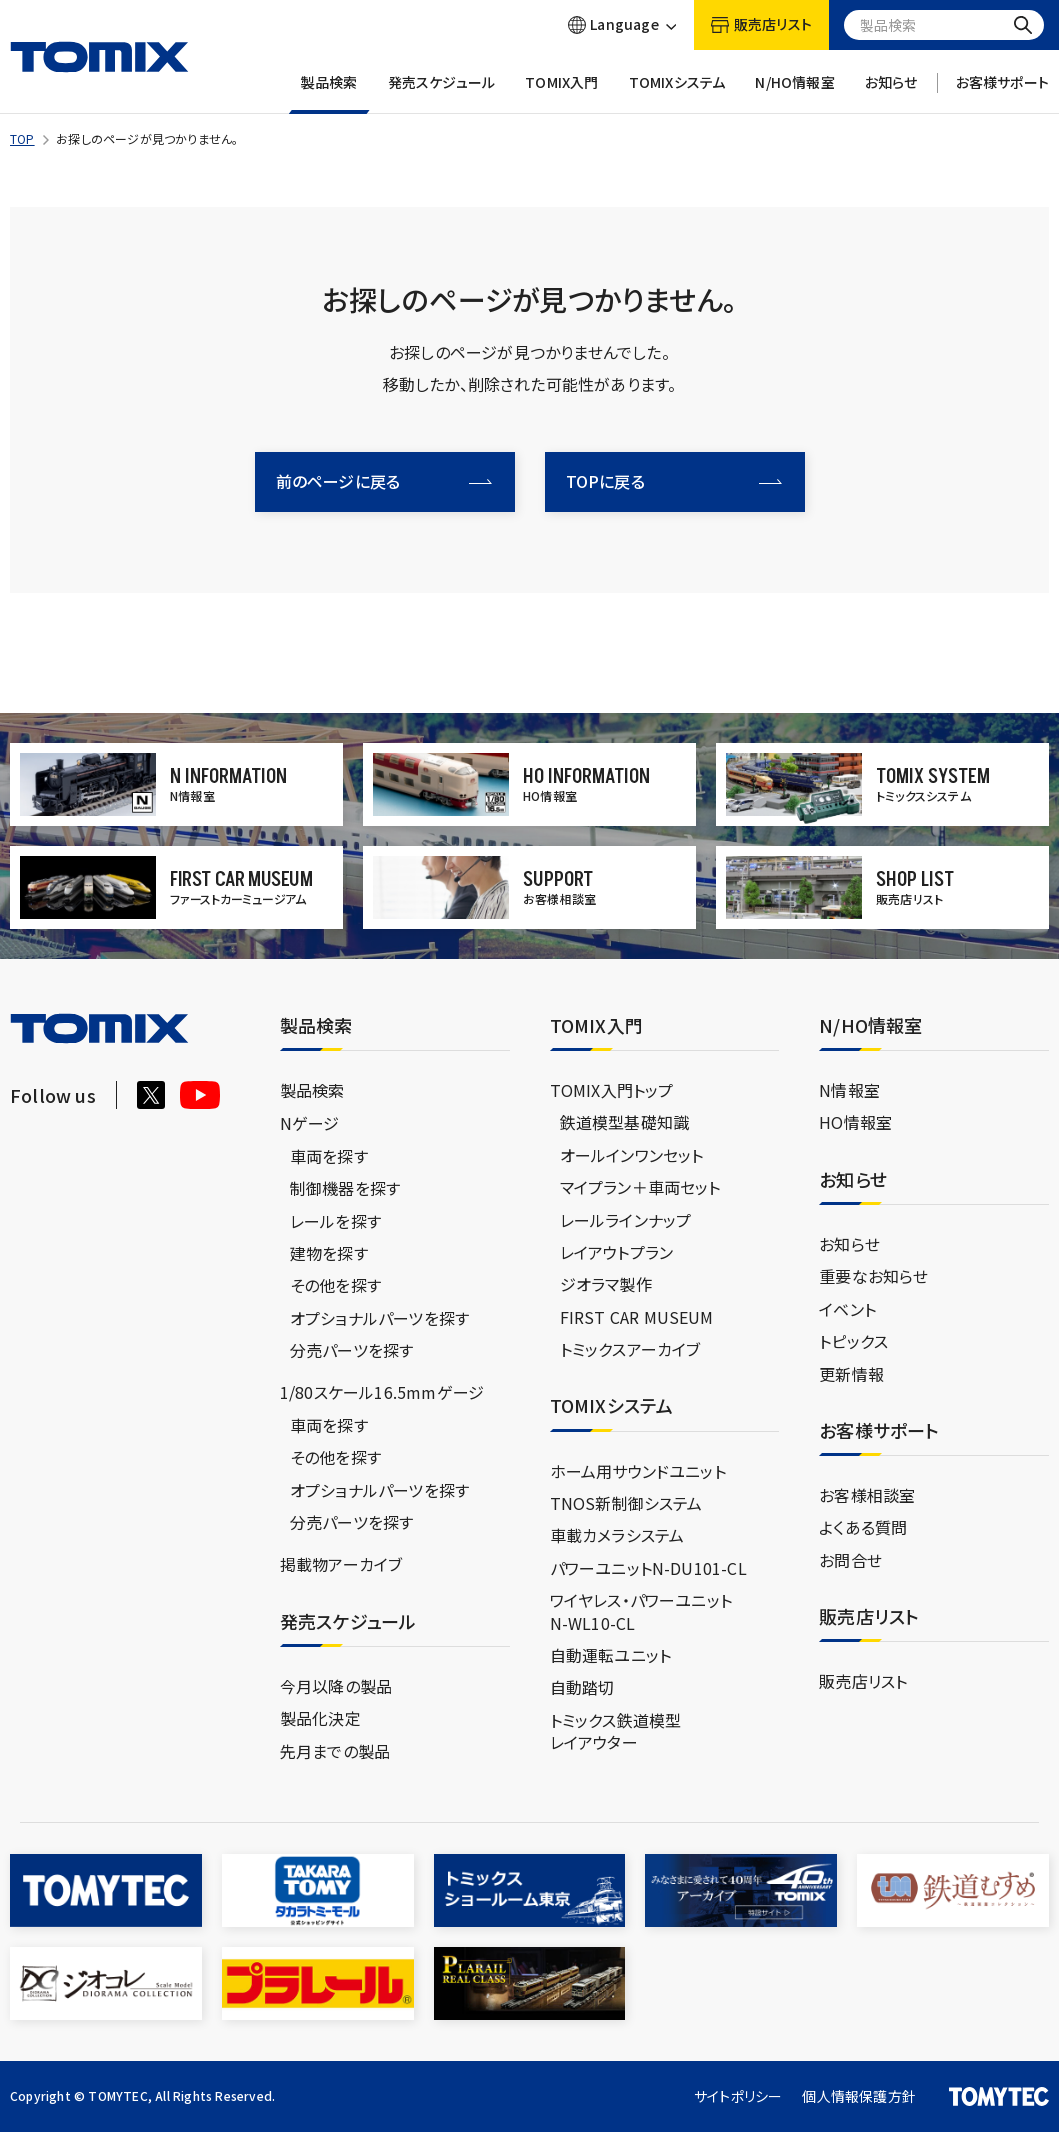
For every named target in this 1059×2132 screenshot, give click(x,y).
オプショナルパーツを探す (379, 1318)
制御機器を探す (345, 1188)
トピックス (853, 1341)
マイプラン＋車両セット (640, 1187)
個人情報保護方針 (859, 2096)
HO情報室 (855, 1122)
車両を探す (329, 1156)
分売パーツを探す (352, 1350)
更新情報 (851, 1374)
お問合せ (850, 1560)
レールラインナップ (626, 1220)
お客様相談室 (867, 1495)
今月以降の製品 (336, 1686)
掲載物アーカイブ (341, 1564)
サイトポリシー (738, 2096)
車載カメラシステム (617, 1535)
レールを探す (335, 1221)
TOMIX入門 (561, 93)
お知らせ (891, 93)
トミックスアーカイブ (630, 1349)
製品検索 (329, 93)
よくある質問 (863, 1527)
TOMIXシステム (677, 93)
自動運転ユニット (611, 1655)
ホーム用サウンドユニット (638, 1471)
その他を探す (335, 1285)
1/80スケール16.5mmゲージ (382, 1392)
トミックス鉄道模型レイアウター (616, 1731)
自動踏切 (582, 1687)
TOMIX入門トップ (612, 1090)
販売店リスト (863, 1681)
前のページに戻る (384, 481)
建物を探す (329, 1253)
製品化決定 (320, 1718)
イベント (847, 1309)
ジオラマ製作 (606, 1284)
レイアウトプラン (617, 1252)
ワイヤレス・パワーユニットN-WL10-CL (641, 1611)
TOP (22, 138)
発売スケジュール (442, 93)
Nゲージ (310, 1123)
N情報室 (849, 1090)
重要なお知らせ (873, 1276)
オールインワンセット (632, 1155)
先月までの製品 (335, 1751)
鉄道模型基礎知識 (625, 1122)
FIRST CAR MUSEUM (637, 1317)
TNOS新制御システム (626, 1503)
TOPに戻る (674, 481)
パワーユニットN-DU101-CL (648, 1568)
